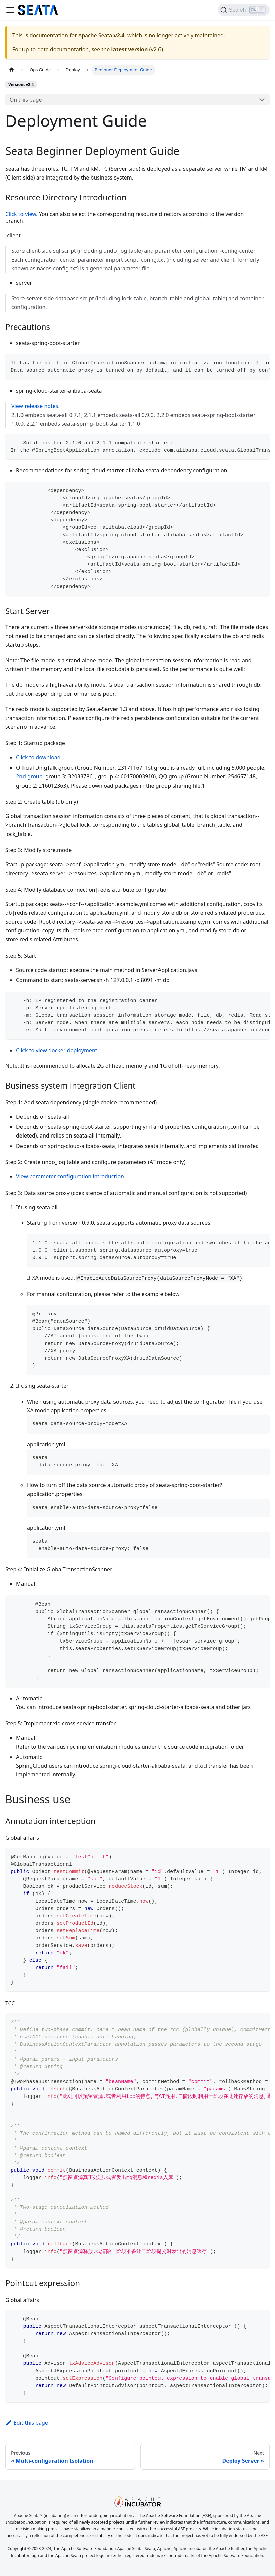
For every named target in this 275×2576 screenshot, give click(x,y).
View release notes (34, 406)
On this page (26, 99)
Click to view (20, 214)
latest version (129, 49)
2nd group (29, 776)
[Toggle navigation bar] (10, 10)
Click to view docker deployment (56, 1050)
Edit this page (26, 2422)
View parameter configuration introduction (70, 1176)
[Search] (244, 10)
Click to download (38, 757)
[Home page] (11, 70)
